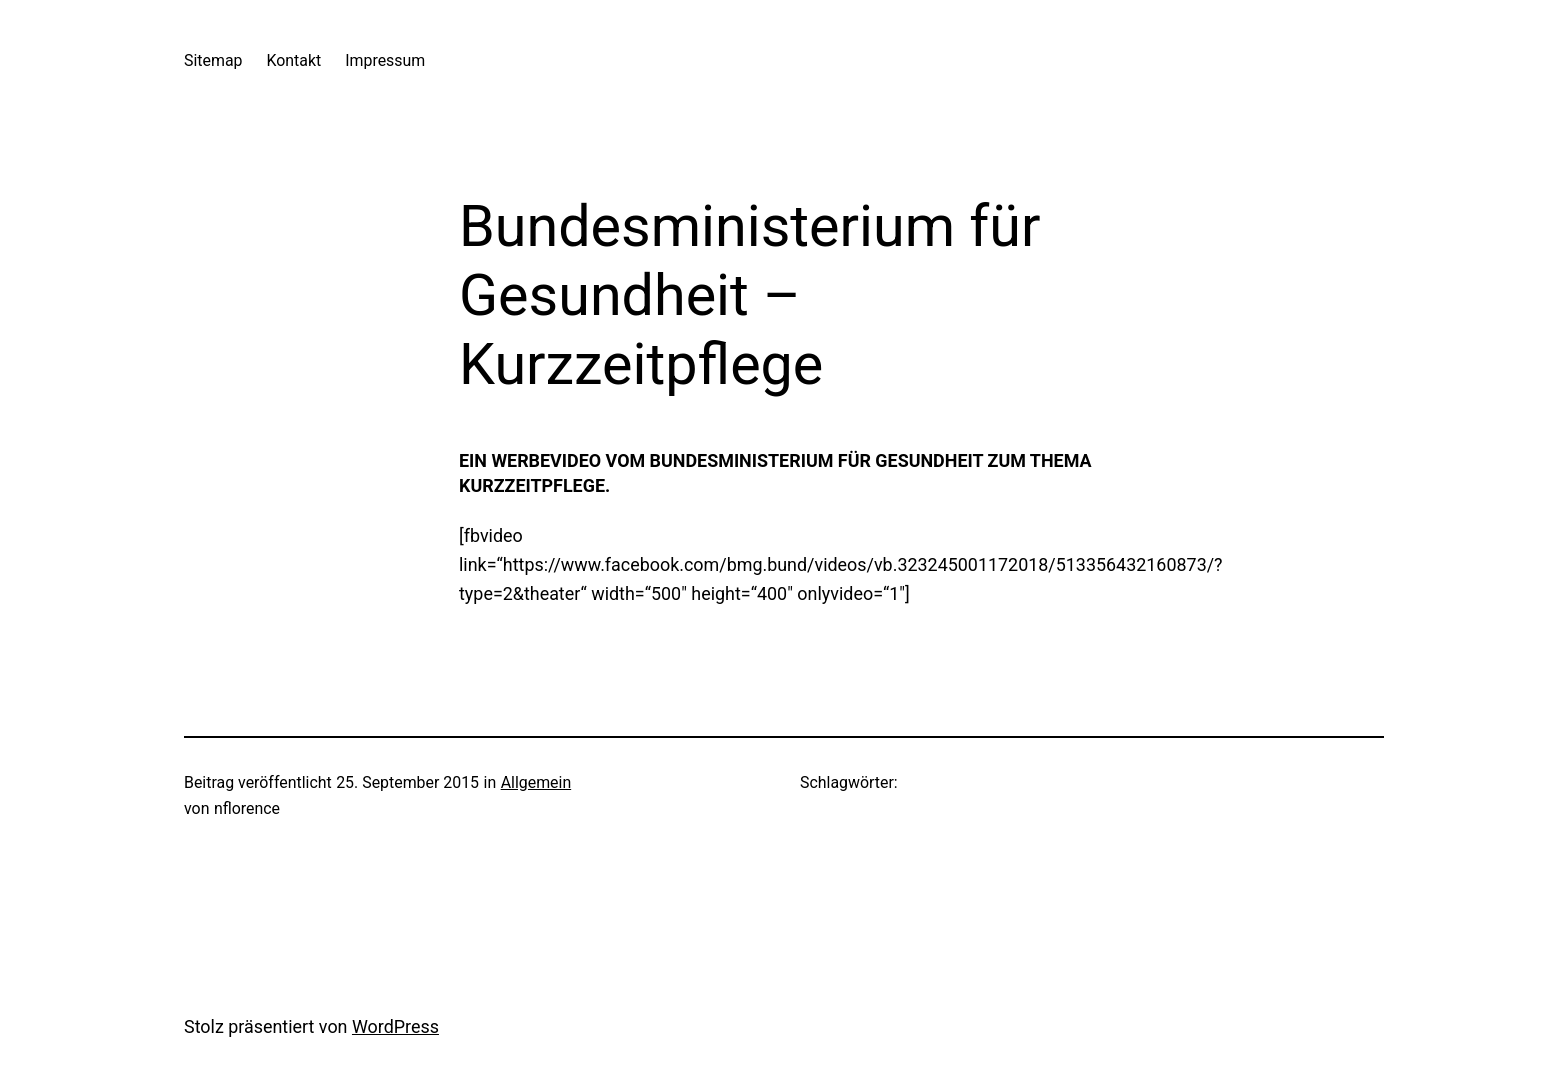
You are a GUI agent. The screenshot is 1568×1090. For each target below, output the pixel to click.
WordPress (395, 1026)
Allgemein (536, 782)
